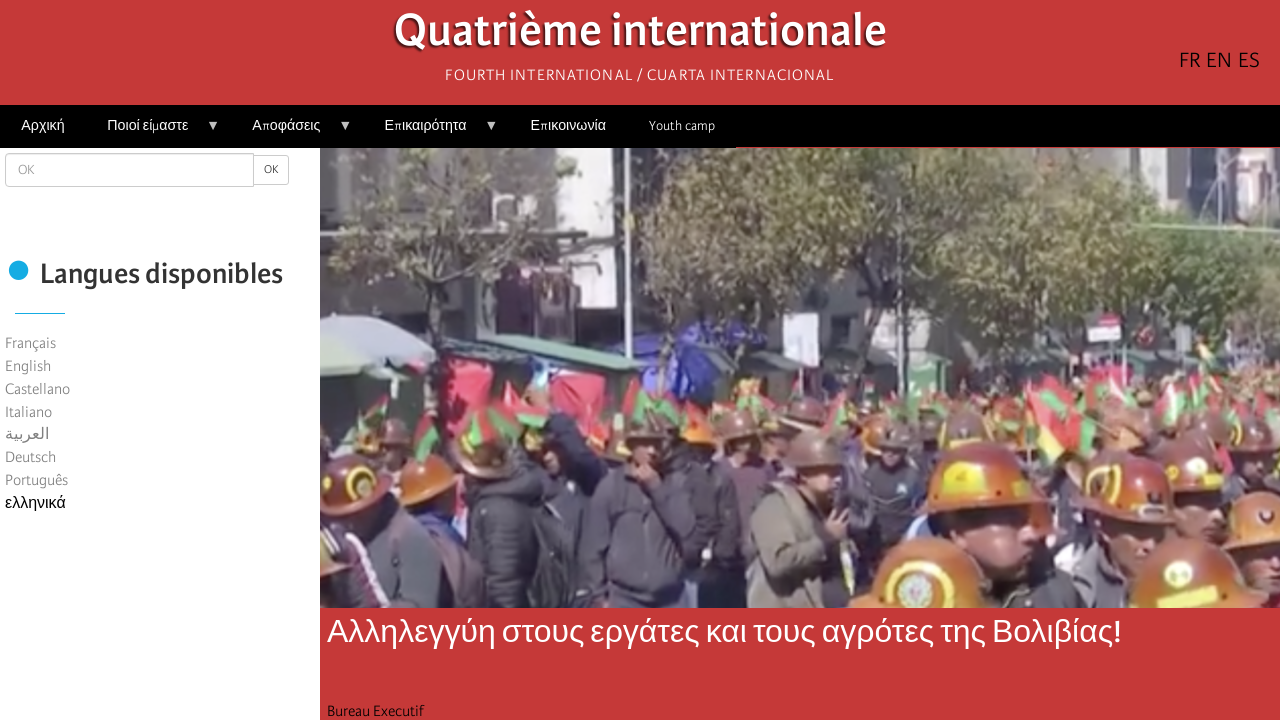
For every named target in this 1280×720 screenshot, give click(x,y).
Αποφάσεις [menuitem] (291, 132)
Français (30, 343)
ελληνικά (35, 503)
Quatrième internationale (640, 35)
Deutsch (30, 457)
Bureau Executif (375, 711)
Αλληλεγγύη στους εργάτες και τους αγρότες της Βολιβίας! (724, 632)
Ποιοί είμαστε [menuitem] (153, 132)
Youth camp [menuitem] (682, 125)
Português (36, 480)
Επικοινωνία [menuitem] (568, 125)
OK (271, 169)
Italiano (28, 412)
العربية (27, 434)
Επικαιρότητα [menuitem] (430, 132)
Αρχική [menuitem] (42, 125)
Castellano (37, 389)
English (28, 366)
